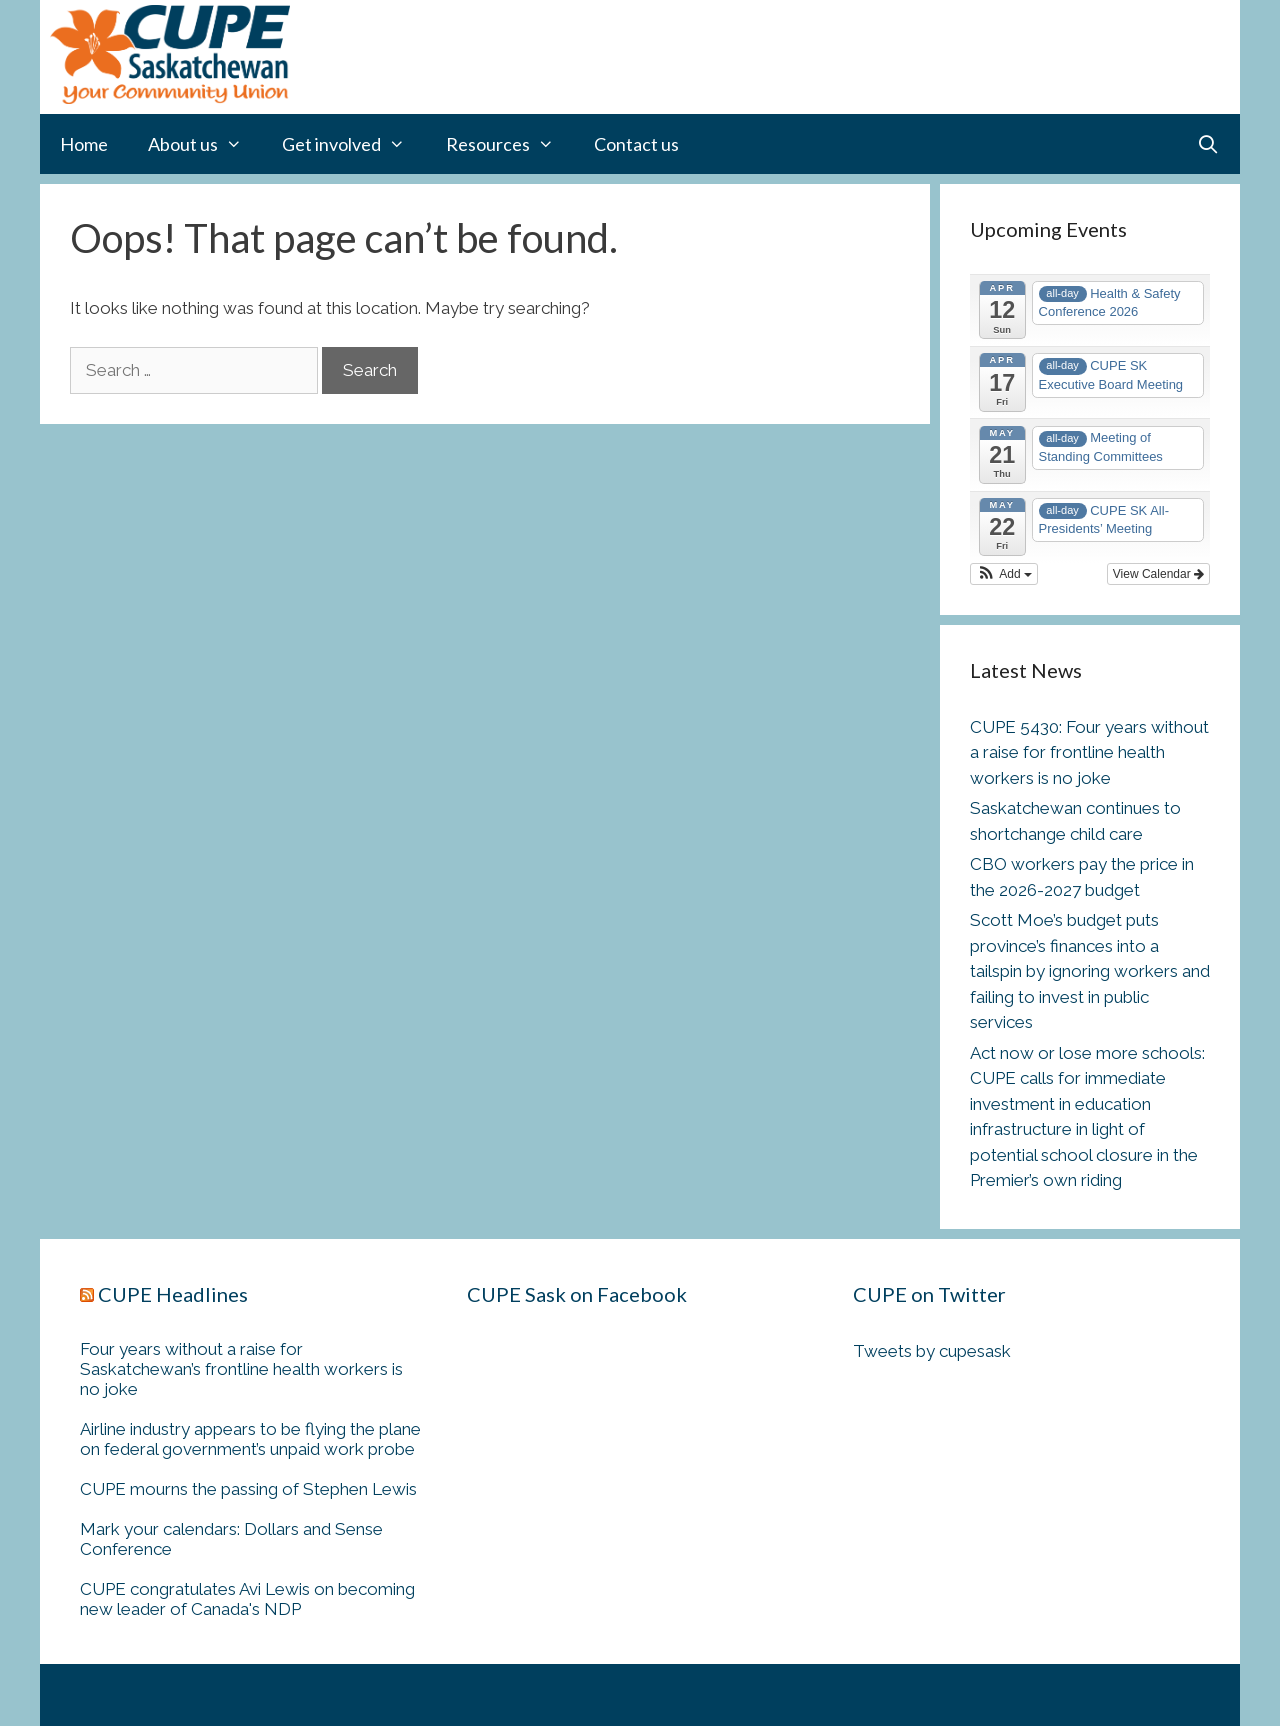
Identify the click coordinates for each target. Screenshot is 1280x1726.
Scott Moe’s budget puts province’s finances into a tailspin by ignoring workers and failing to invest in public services (1090, 971)
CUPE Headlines (173, 1294)
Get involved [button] (353, 144)
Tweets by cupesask (932, 1351)
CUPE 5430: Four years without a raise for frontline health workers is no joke (1089, 752)
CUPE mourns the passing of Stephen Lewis (248, 1489)
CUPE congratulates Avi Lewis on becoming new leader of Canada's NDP (247, 1599)
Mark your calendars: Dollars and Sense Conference (231, 1539)
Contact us (636, 144)
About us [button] (205, 144)
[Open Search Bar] (1208, 144)
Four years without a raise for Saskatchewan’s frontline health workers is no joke (241, 1369)
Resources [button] (510, 144)
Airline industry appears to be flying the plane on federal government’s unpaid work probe (250, 1439)
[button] (1004, 574)
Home (84, 144)
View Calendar (1158, 574)
